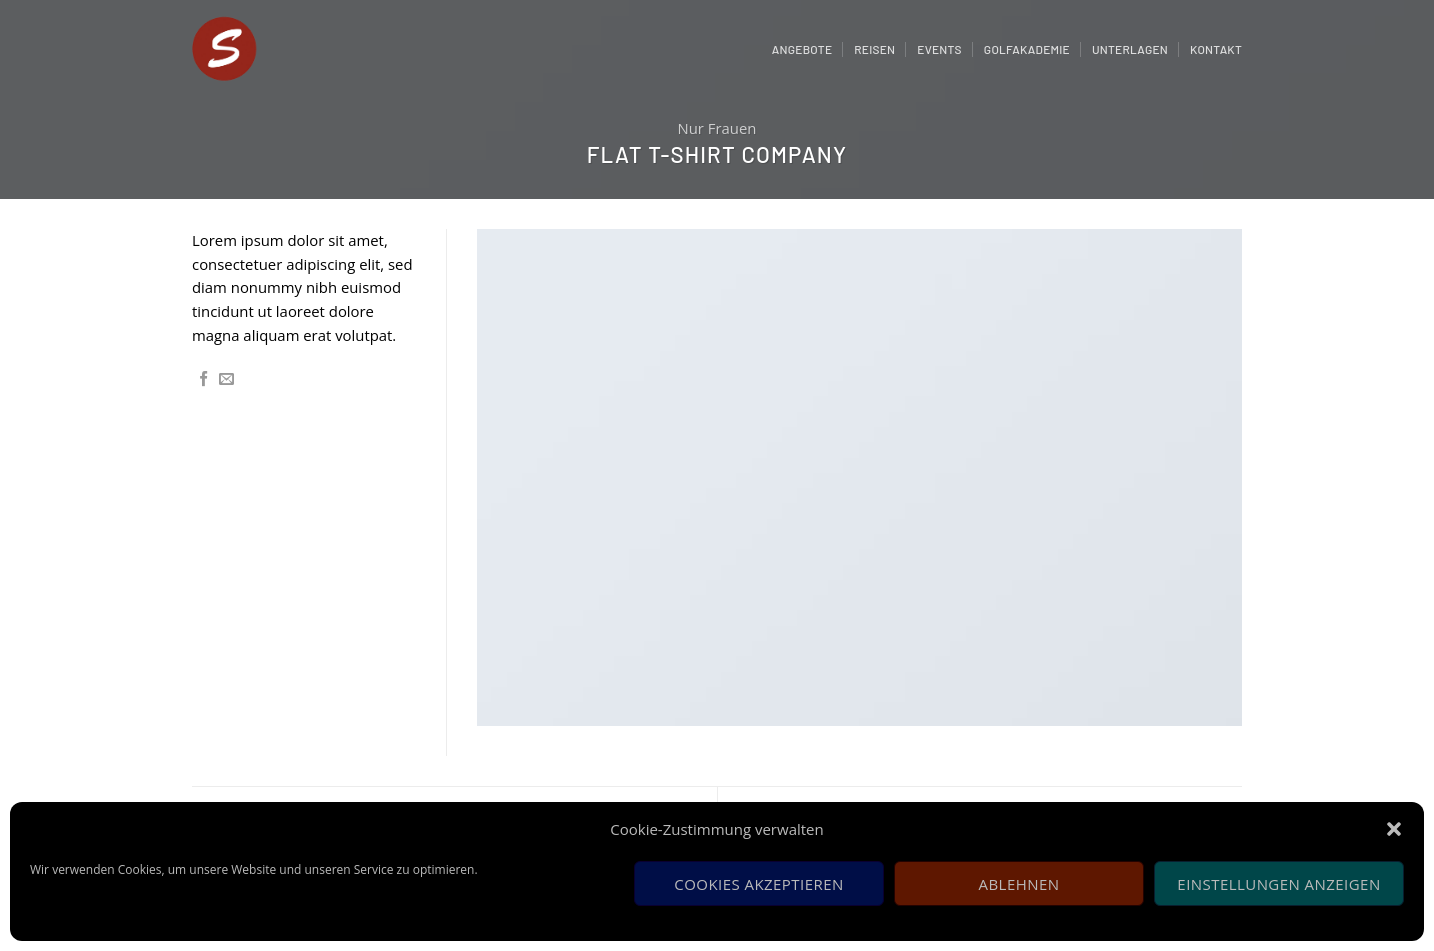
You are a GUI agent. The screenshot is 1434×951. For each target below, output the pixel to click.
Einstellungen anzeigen (1278, 884)
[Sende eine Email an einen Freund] (226, 379)
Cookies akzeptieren (758, 884)
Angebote (802, 49)
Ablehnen (1019, 884)
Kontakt (1216, 49)
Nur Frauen (717, 128)
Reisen (874, 49)
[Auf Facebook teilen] (203, 379)
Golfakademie (1027, 49)
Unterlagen (1130, 49)
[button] (1394, 829)
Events (939, 49)
